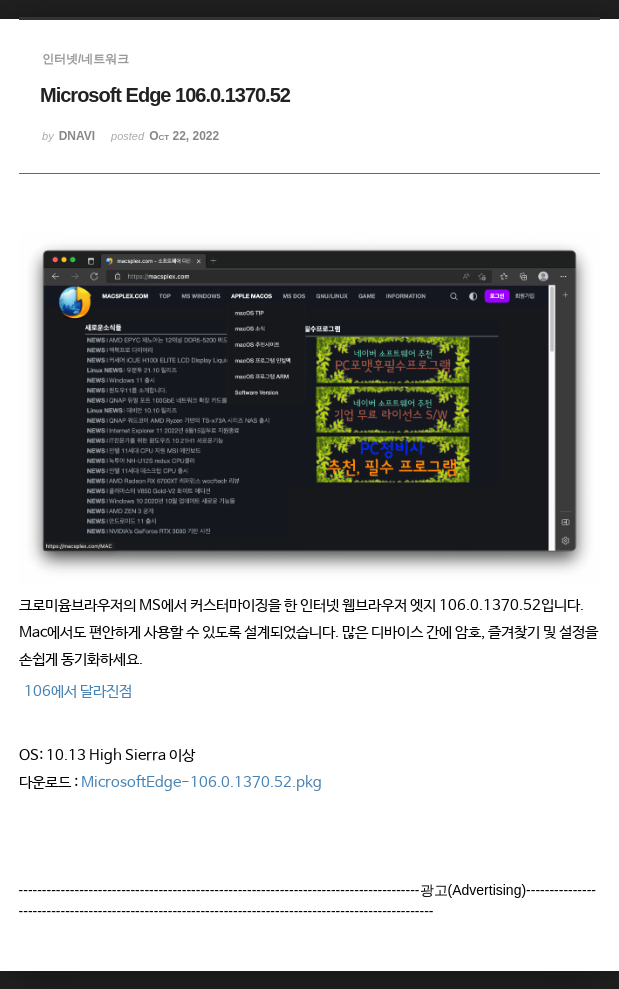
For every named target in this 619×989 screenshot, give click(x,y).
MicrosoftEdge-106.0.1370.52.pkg (201, 782)
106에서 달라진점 (78, 691)
